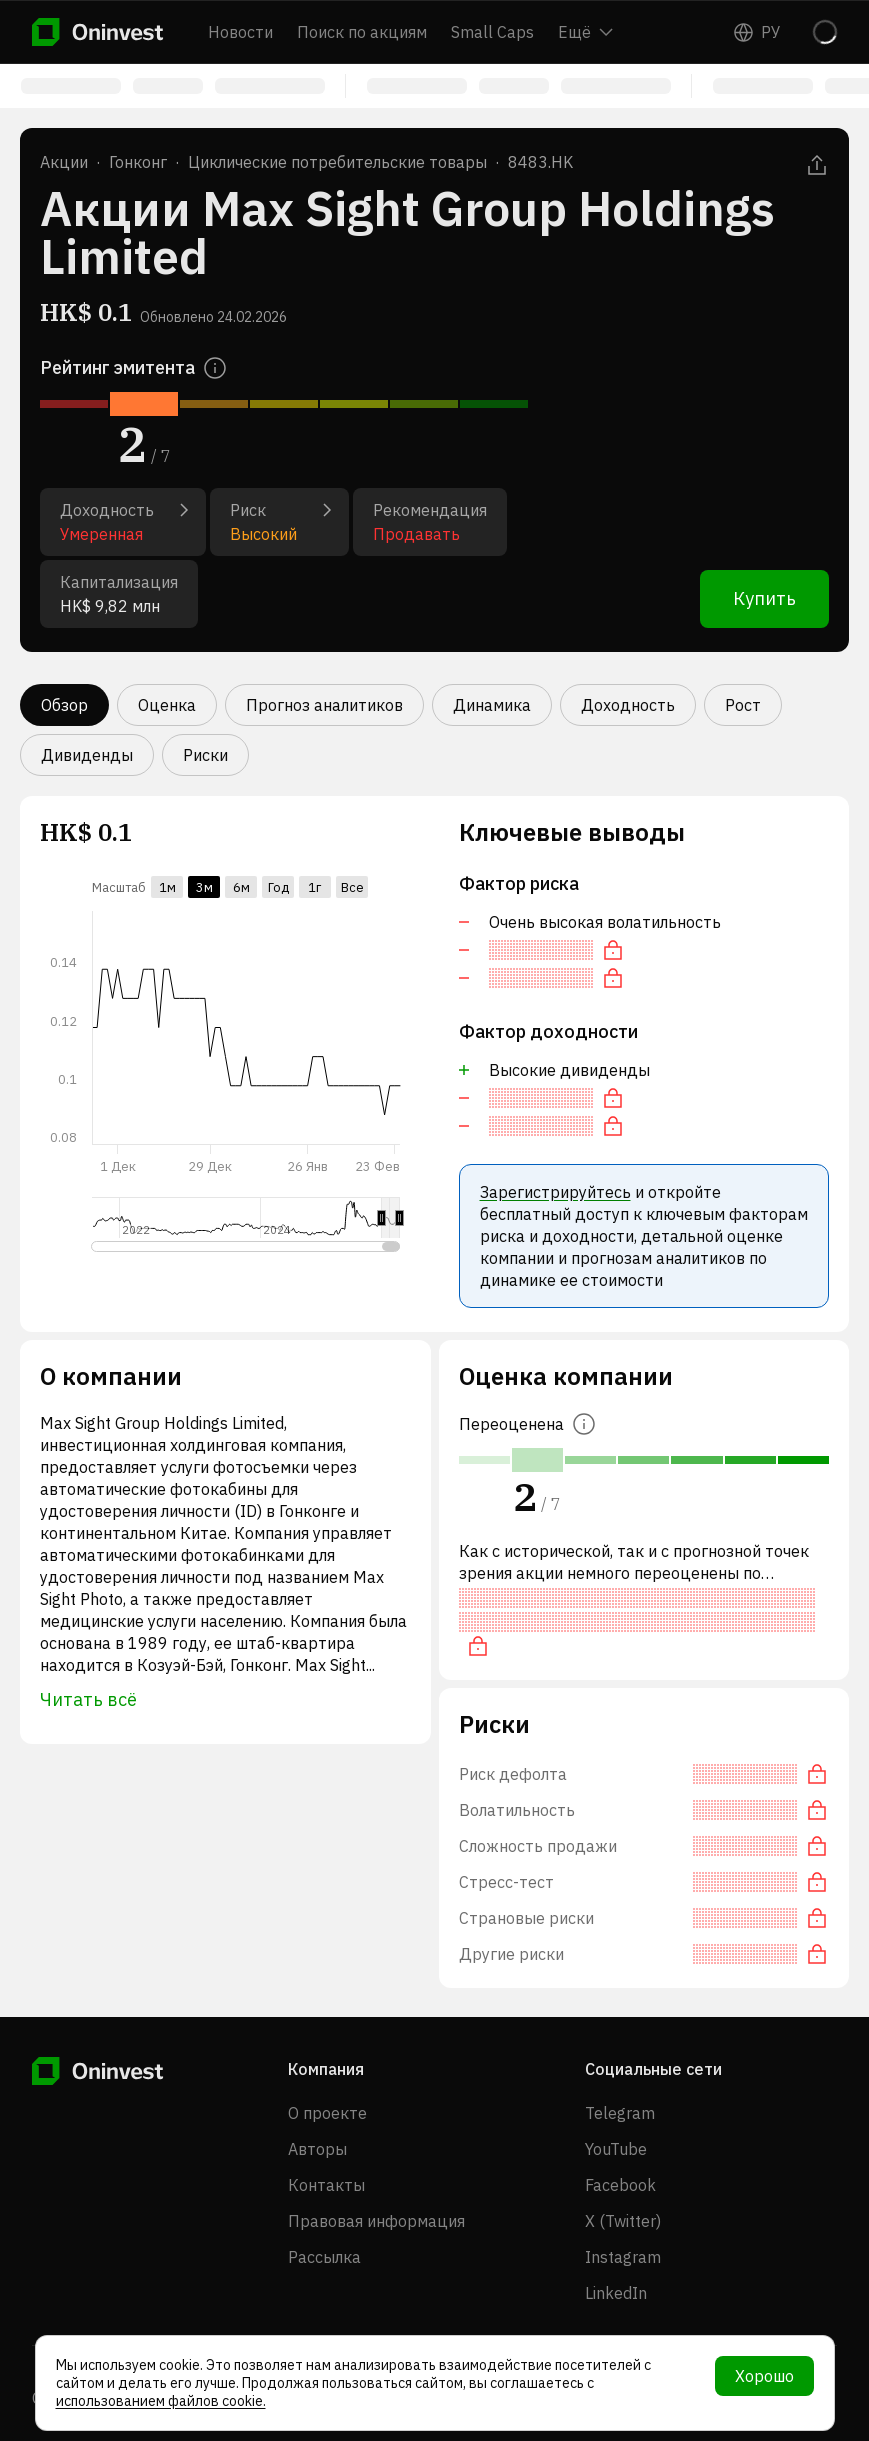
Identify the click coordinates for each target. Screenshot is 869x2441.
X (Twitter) (623, 2221)
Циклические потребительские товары (337, 162)
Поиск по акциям (362, 32)
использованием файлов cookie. (161, 2401)
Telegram (620, 2113)
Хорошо (764, 2376)
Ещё (585, 32)
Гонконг (138, 162)
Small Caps (492, 32)
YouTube (616, 2149)
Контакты (326, 2185)
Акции (64, 162)
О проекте (327, 2113)
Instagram (623, 2257)
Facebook (620, 2185)
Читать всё (88, 1699)
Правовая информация (376, 2221)
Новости (240, 32)
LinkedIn (616, 2293)
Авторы (317, 2149)
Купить (764, 598)
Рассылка (324, 2257)
